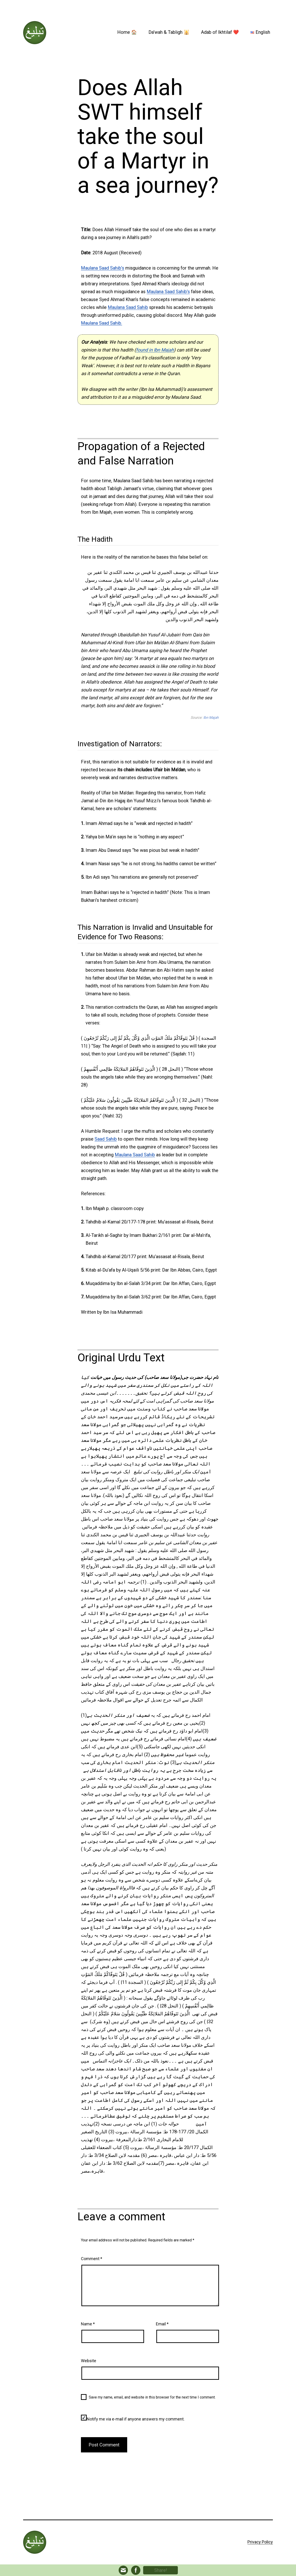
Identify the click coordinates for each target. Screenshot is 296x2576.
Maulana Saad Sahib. (101, 323)
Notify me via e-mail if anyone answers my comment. (133, 2418)
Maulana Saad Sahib (128, 307)
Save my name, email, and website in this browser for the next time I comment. (152, 2397)
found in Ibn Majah (155, 350)
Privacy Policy (260, 2541)
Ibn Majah (211, 718)
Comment (91, 2258)
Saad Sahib (106, 1139)
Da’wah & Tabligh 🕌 (168, 32)
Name (88, 2323)
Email (162, 2323)
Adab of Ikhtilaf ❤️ (220, 32)
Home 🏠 (127, 32)
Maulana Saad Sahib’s (102, 268)
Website (88, 2360)
